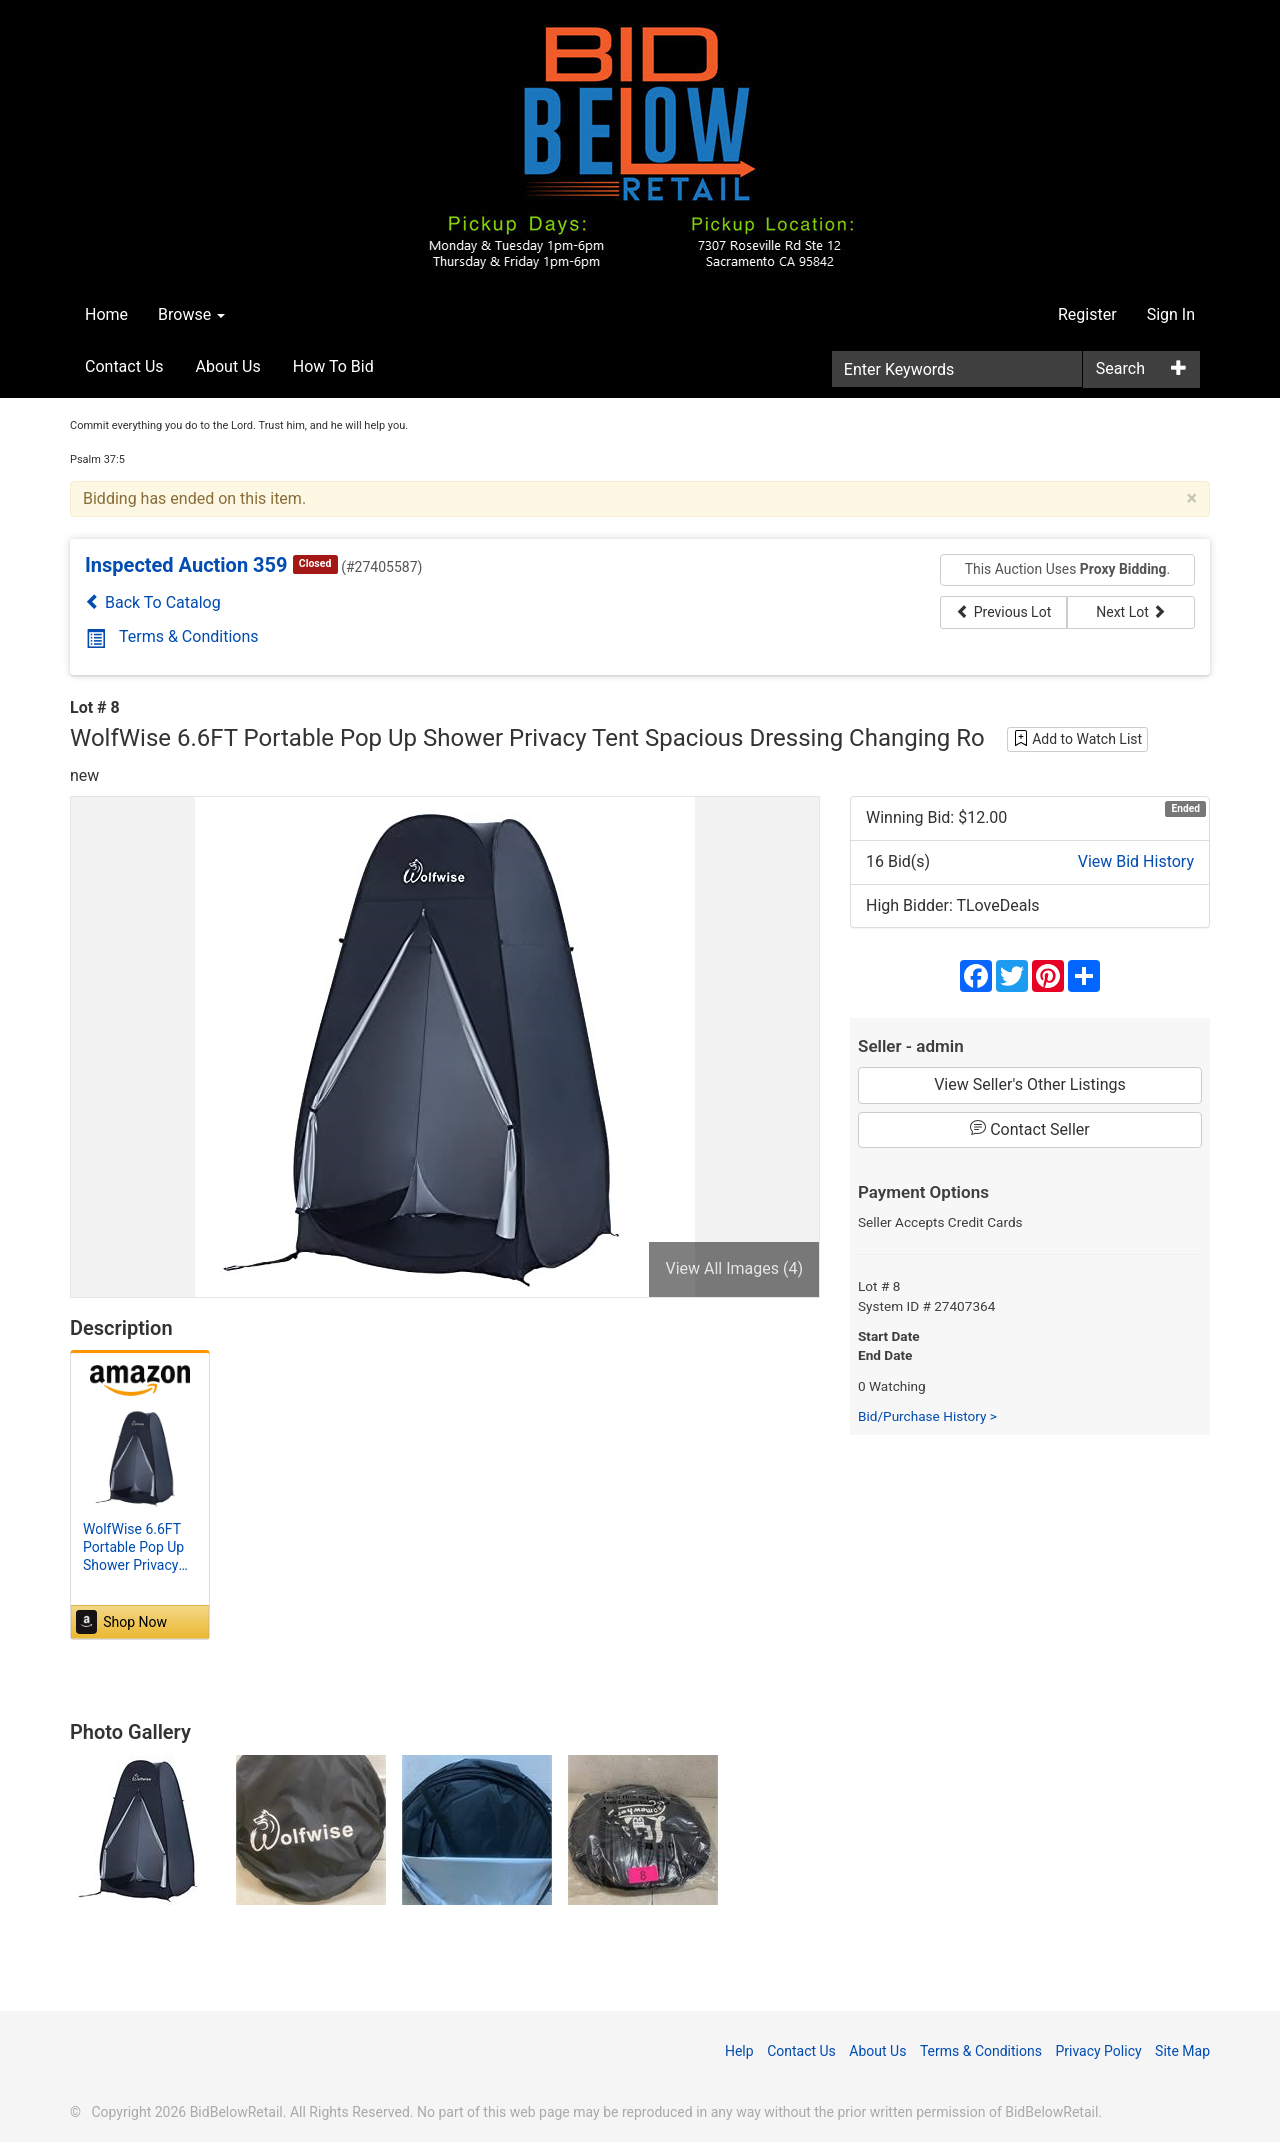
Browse (191, 314)
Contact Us (124, 366)
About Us (228, 366)
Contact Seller (1030, 1129)
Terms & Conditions (172, 636)
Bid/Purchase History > (927, 1416)
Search (1120, 368)
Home (106, 314)
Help (739, 2051)
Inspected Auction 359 (186, 565)
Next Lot (1131, 612)
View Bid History (1136, 861)
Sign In (1171, 314)
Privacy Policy (1098, 2051)
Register (1087, 314)
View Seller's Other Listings (1030, 1084)
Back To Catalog (153, 602)
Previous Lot (1003, 612)
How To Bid (333, 366)
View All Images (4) (734, 1268)
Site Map (1182, 2051)
